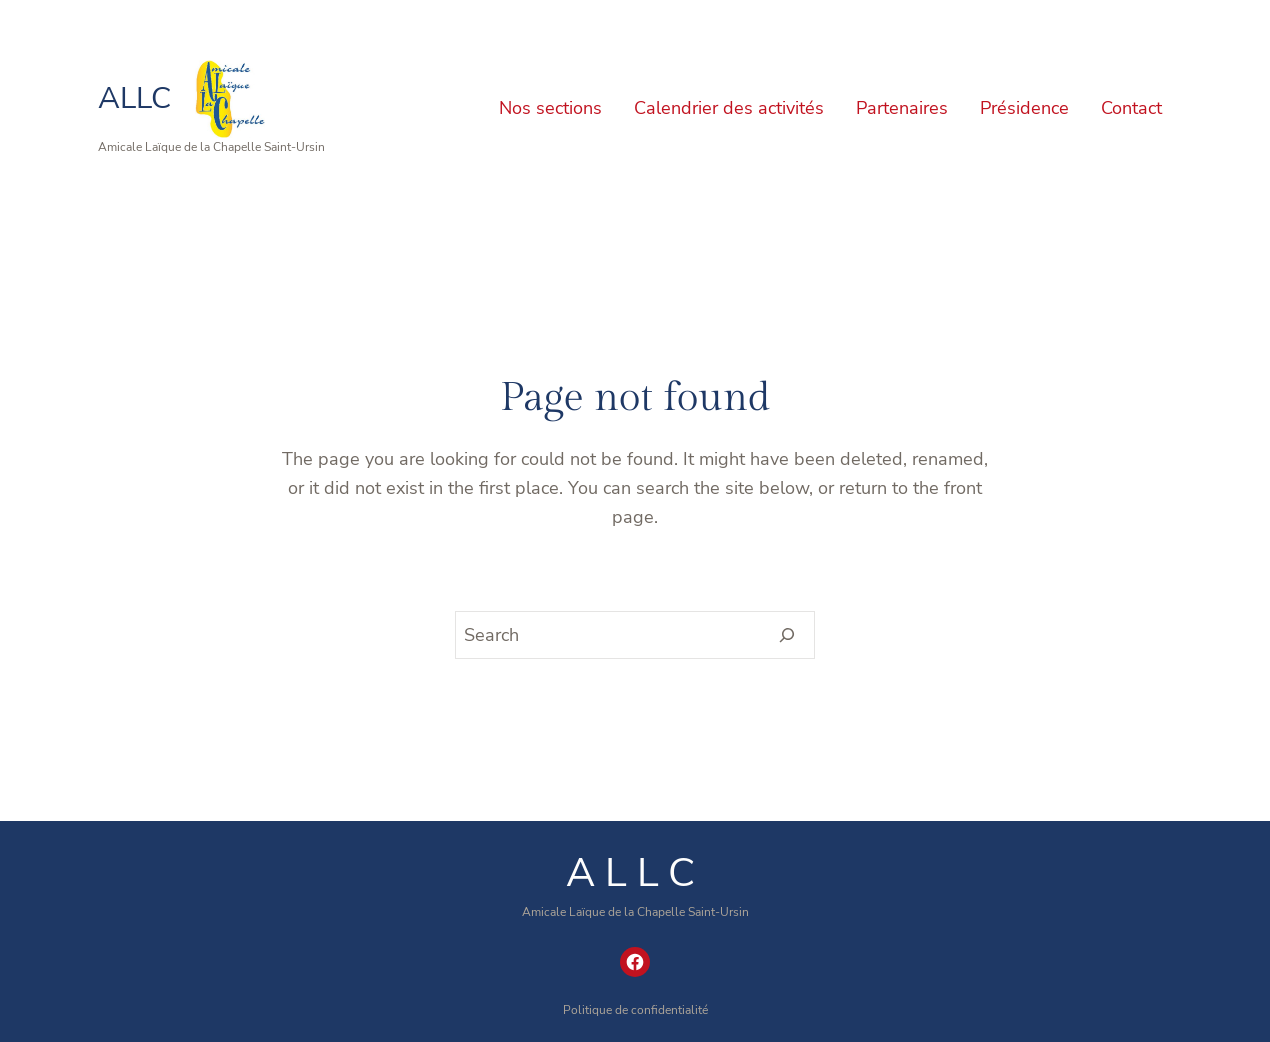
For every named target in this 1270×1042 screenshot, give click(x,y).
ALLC (134, 98)
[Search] (787, 635)
